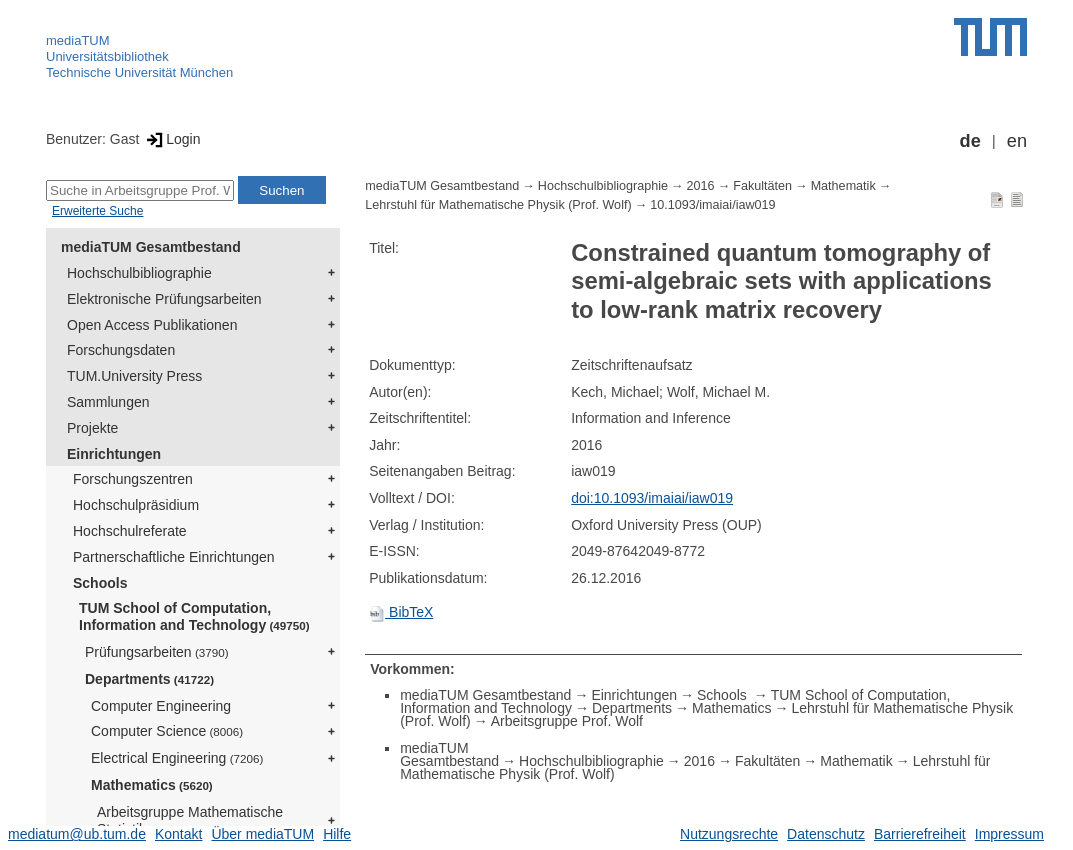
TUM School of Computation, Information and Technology (194, 616)
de (970, 141)
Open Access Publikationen (152, 325)
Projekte (92, 428)
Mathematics (152, 785)
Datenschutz (826, 834)
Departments (149, 679)
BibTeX (401, 612)
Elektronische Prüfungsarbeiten (164, 299)
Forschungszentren (133, 479)
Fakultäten (762, 186)
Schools (100, 583)
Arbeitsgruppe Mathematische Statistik (190, 820)
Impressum (1009, 834)
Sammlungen (108, 402)
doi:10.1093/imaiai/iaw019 (652, 498)
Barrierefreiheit (920, 834)
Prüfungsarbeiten (157, 652)
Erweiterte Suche (97, 211)
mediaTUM (78, 40)
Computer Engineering (161, 706)
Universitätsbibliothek (107, 56)
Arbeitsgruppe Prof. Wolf (567, 721)
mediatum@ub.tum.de (77, 834)
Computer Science (167, 731)
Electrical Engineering (177, 758)
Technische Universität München (139, 72)
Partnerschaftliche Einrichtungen (174, 557)
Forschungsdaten (121, 350)
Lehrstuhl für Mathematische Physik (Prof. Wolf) (498, 205)
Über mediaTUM (262, 834)
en (1017, 141)
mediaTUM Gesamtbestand (151, 247)
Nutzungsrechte (729, 834)
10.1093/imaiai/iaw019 (712, 205)
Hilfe (337, 834)
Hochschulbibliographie (139, 273)
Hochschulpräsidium (136, 505)
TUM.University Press (134, 376)
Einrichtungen (114, 454)
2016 (701, 186)
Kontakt (178, 834)
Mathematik (843, 186)
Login (171, 139)
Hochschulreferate (130, 531)
